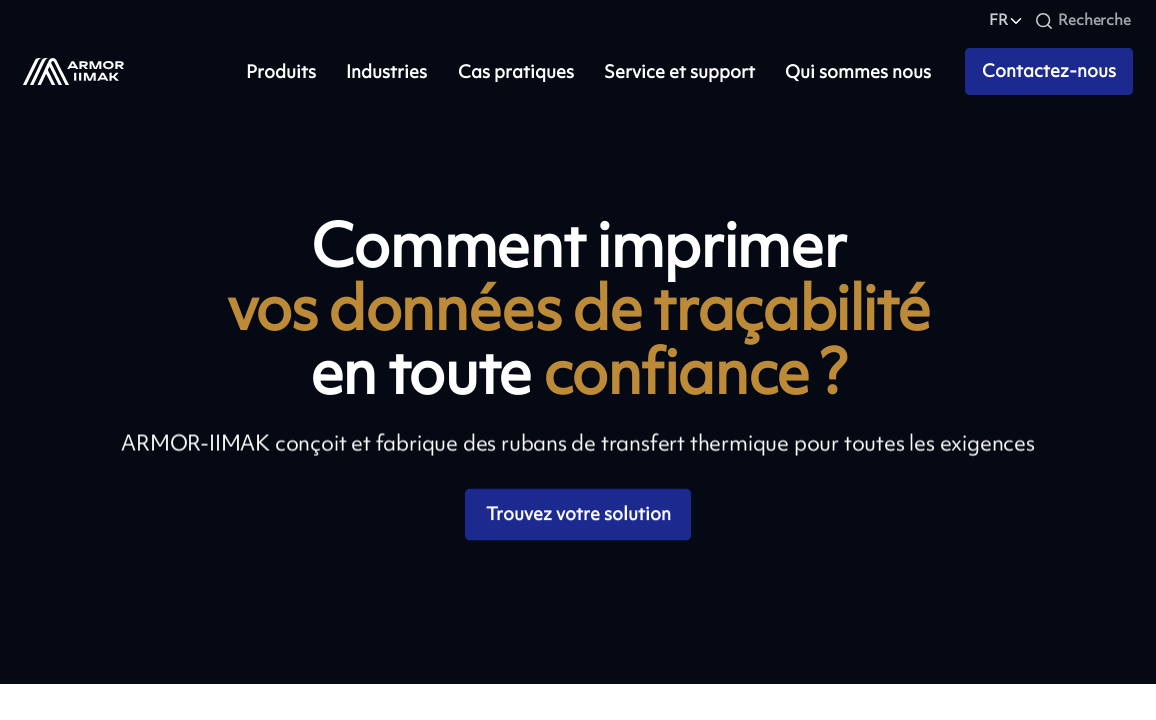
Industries (386, 71)
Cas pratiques (516, 71)
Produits (281, 71)
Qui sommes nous (858, 71)
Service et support (679, 71)
